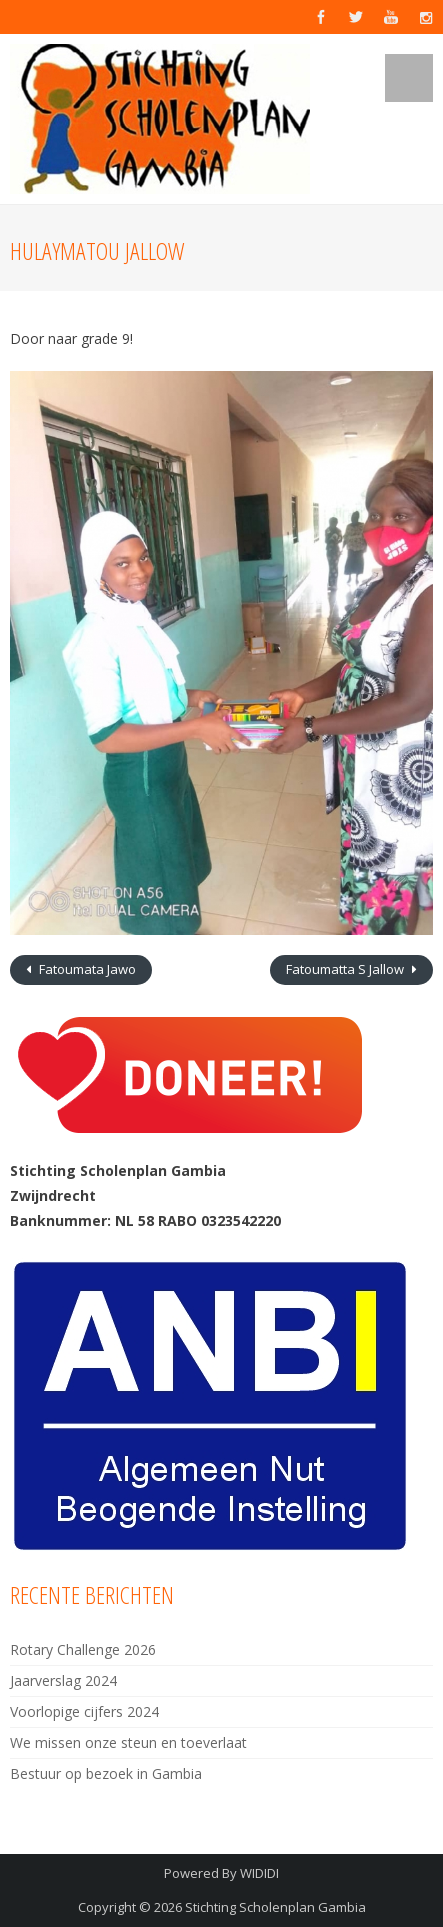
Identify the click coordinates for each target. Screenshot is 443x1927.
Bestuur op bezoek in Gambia (106, 1773)
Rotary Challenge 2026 (83, 1649)
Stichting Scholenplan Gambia (275, 1907)
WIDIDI (259, 1873)
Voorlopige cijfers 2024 (84, 1711)
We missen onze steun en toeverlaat (128, 1742)
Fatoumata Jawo (86, 969)
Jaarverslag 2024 (63, 1680)
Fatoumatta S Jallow (346, 969)
